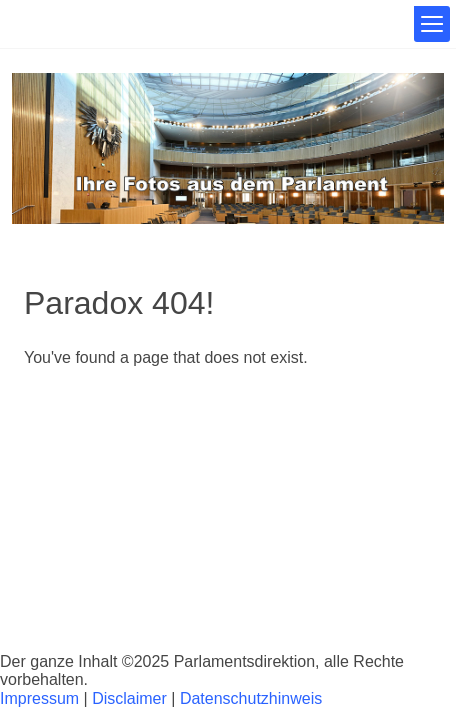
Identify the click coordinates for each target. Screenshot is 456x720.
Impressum (39, 698)
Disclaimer (129, 698)
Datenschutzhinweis (251, 698)
